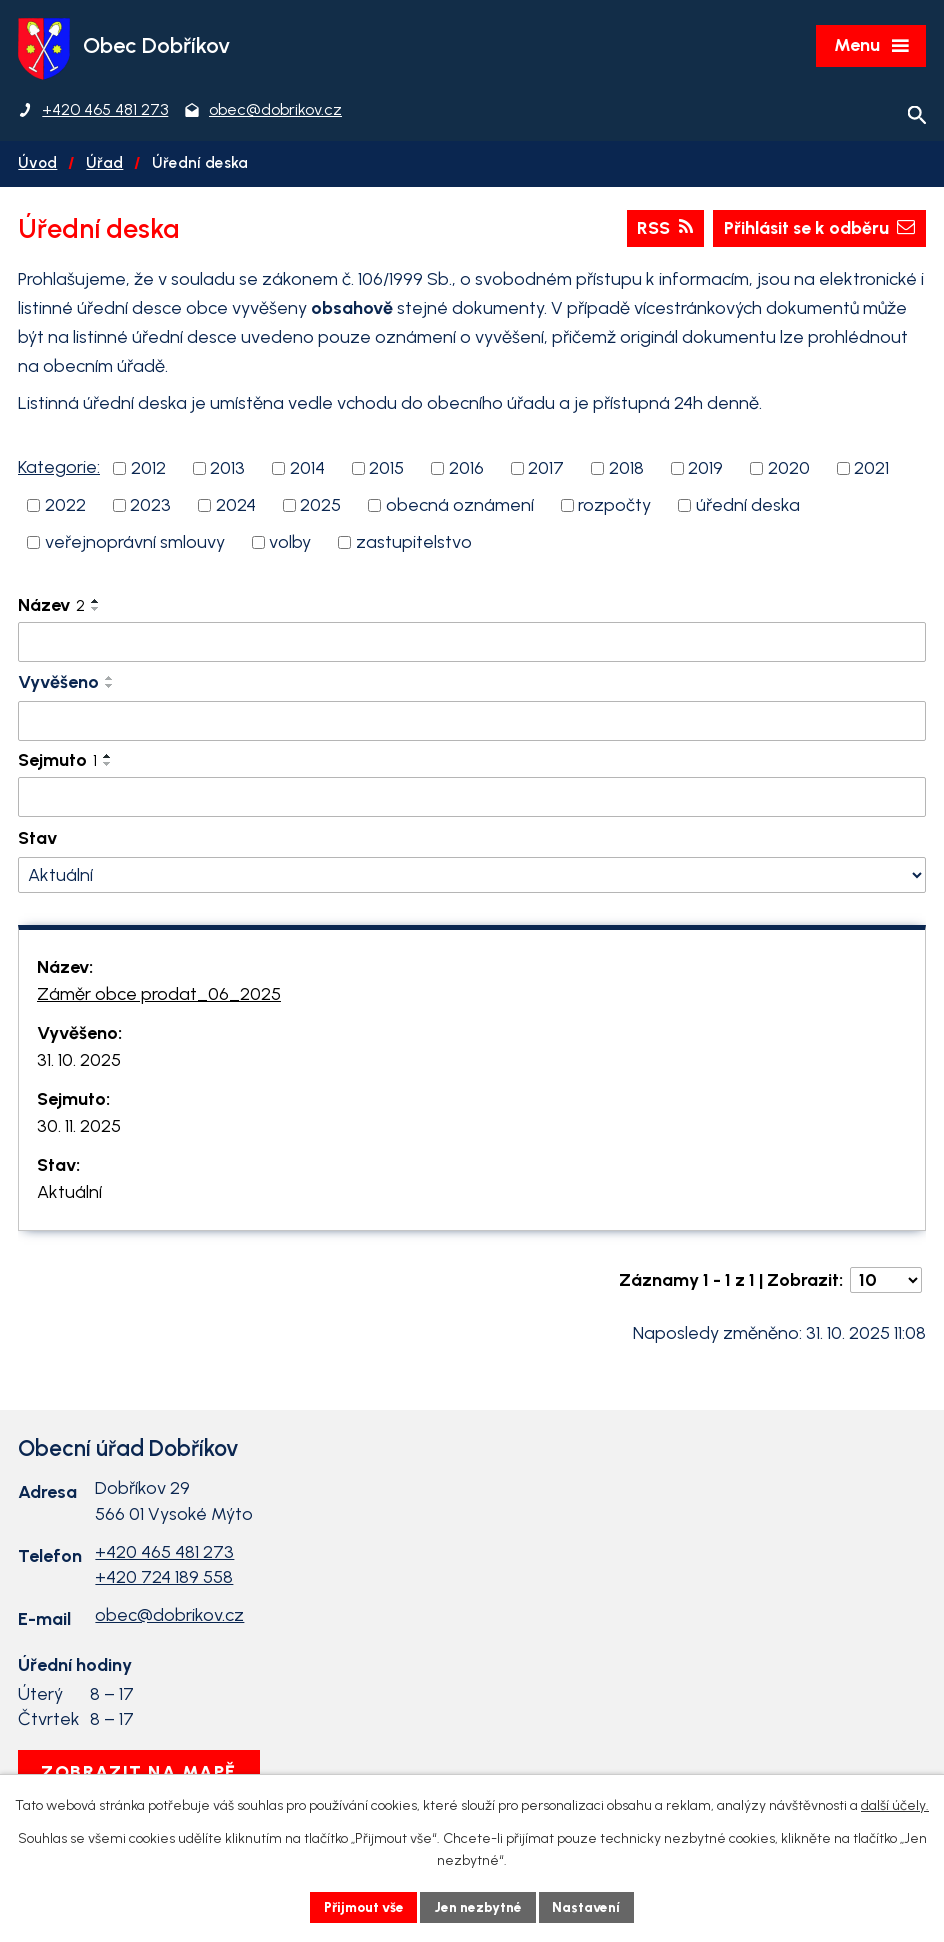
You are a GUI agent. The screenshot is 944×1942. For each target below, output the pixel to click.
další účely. (895, 1805)
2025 (320, 508)
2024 (236, 508)
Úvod (37, 165)
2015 (386, 471)
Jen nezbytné (480, 1906)
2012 (148, 471)
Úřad (104, 165)
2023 (150, 508)
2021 (871, 471)
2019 (705, 471)
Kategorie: (59, 470)
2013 (227, 471)
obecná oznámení (460, 508)
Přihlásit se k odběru (816, 231)
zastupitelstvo (414, 545)
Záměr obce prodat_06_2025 (159, 997)
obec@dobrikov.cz (169, 1618)
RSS (659, 231)
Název (51, 608)
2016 (466, 471)
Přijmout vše (361, 1906)
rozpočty (614, 508)
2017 (546, 471)
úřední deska (748, 508)
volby (290, 545)
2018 (626, 471)
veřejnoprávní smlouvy (135, 545)
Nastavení (591, 1906)
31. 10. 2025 (79, 1063)
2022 (65, 508)
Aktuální (69, 1195)
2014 (307, 471)
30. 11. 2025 (79, 1129)
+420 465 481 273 (164, 1555)
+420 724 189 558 (164, 1580)
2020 (789, 471)
